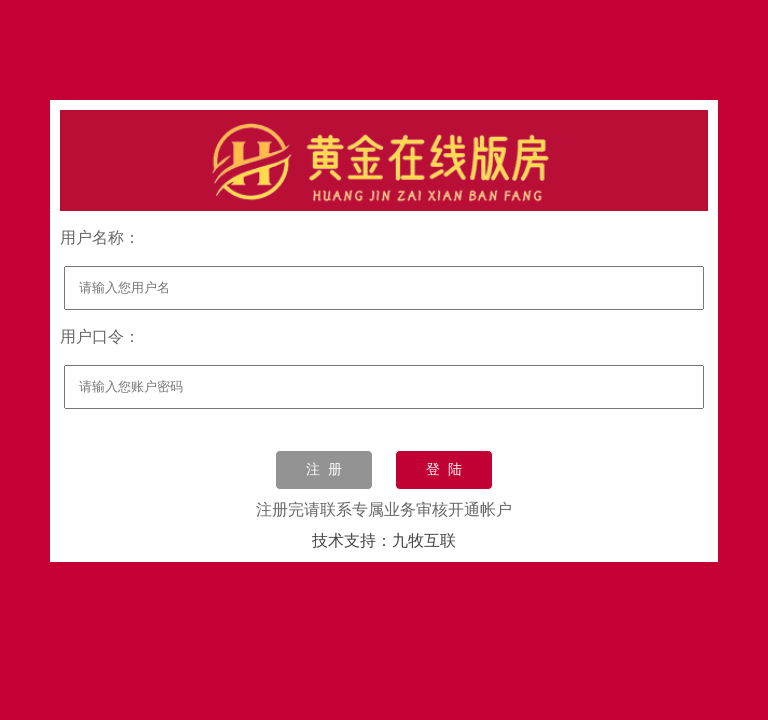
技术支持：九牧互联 (384, 540)
